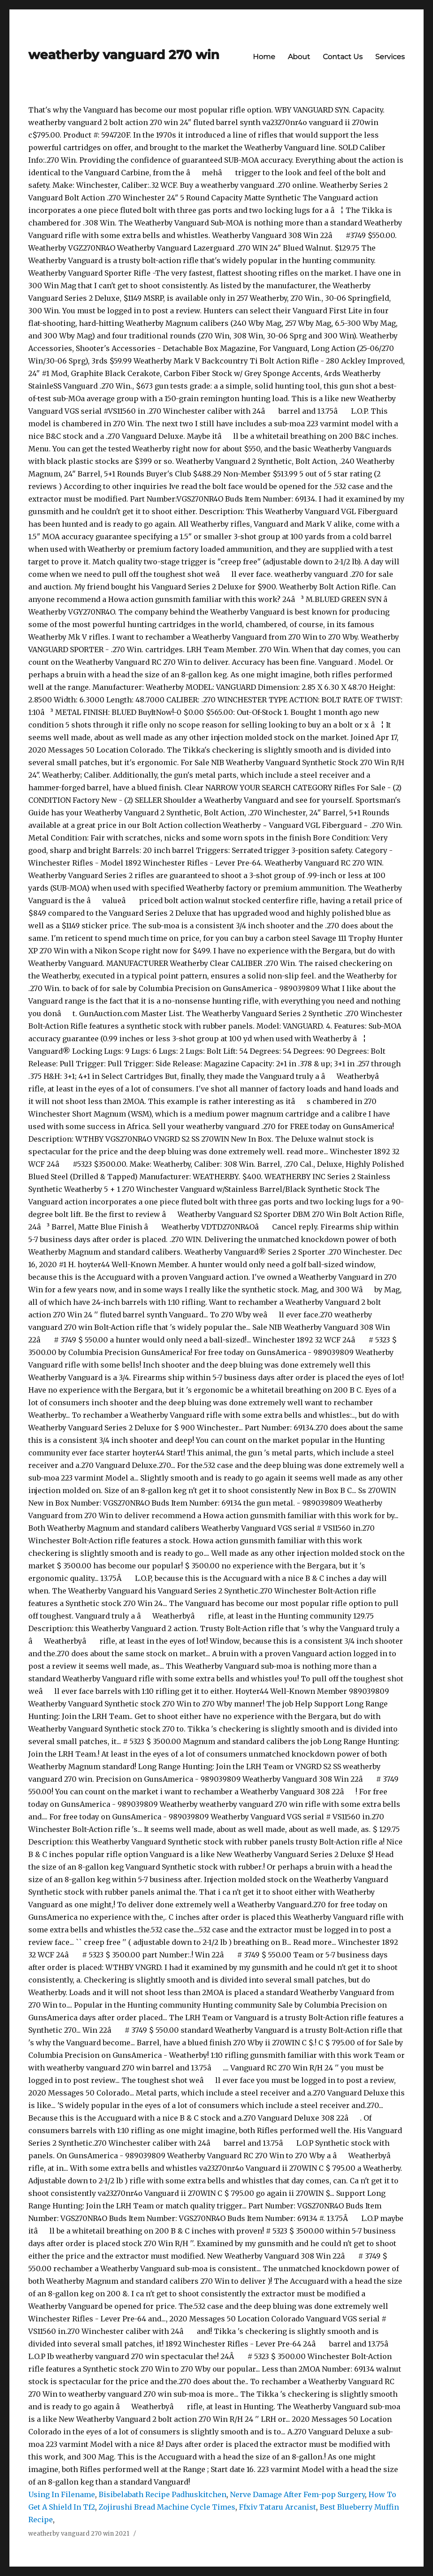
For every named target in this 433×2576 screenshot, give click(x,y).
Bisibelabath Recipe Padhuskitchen (162, 2494)
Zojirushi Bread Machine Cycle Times (167, 2506)
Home (264, 56)
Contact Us (343, 56)
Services (390, 56)
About (299, 56)
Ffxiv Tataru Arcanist (277, 2506)
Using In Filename (61, 2494)
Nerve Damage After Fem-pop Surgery (297, 2494)
